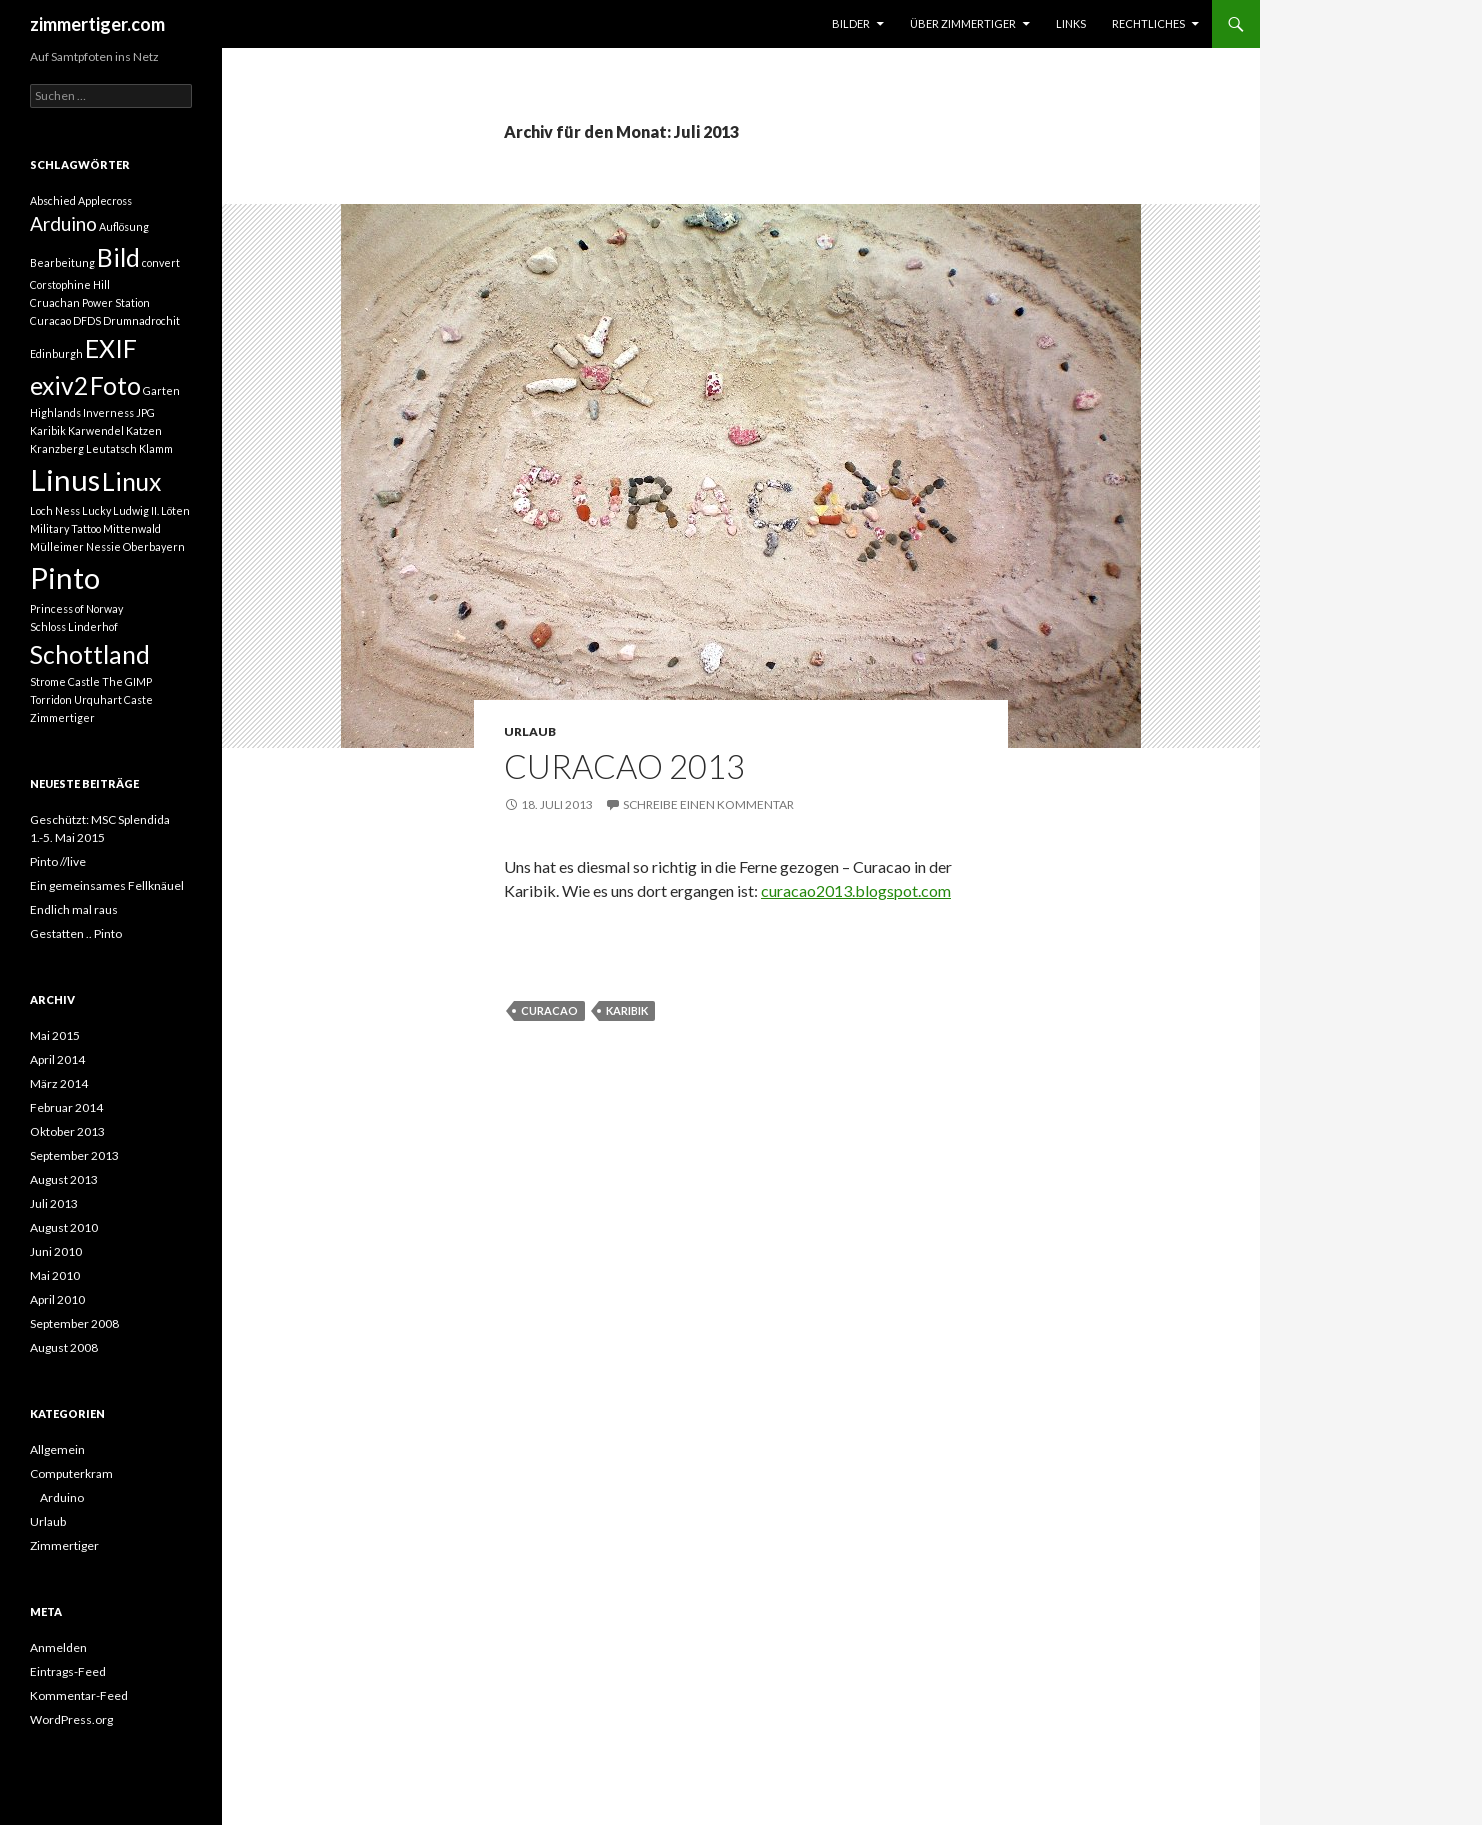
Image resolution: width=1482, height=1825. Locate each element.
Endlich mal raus (74, 909)
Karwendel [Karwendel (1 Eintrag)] (96, 430)
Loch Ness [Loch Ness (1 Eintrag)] (55, 510)
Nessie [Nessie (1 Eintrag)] (103, 546)
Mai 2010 (55, 1275)
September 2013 (74, 1155)
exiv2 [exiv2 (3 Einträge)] (59, 385)
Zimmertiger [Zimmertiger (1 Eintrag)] (62, 717)
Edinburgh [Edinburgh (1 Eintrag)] (56, 353)
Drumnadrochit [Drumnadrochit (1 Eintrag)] (141, 320)
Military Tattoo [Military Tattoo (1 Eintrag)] (65, 528)
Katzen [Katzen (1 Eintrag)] (144, 430)
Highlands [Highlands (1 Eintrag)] (55, 412)
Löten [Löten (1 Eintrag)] (175, 510)
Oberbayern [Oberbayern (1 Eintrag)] (154, 546)
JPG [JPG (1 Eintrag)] (145, 412)
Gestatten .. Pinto (76, 933)
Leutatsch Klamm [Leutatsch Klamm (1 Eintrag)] (129, 448)
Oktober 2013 (67, 1131)
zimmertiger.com (97, 24)
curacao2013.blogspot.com (856, 890)
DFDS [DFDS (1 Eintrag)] (87, 320)
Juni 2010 (56, 1251)
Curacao (549, 1010)
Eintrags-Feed (68, 1671)
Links (1071, 23)
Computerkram (71, 1473)
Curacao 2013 (624, 766)
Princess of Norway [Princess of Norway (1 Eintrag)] (76, 608)
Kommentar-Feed (79, 1695)
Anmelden (58, 1647)
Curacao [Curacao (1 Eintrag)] (50, 320)
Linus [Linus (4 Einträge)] (65, 479)
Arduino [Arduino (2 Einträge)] (63, 223)
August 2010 (64, 1227)
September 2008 (74, 1323)
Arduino (62, 1497)
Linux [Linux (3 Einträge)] (131, 481)
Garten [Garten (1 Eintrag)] (161, 390)
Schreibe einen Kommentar (708, 804)
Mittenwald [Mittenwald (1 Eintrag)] (132, 528)
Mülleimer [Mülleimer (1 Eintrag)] (57, 546)
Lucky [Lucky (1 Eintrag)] (96, 510)
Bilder (851, 23)
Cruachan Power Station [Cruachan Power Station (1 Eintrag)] (90, 302)
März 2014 (59, 1083)
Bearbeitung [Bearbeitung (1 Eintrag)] (62, 262)
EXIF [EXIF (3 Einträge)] (111, 348)
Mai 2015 (55, 1035)
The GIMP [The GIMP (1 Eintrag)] (127, 681)
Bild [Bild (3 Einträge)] (118, 257)
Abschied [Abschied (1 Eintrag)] (53, 200)
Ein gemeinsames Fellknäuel (107, 885)
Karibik (627, 1010)
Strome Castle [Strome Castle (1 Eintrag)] (65, 681)
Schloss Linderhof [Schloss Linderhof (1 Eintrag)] (74, 626)
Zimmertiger (64, 1545)
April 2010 (57, 1299)
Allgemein (57, 1449)
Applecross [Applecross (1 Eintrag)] (105, 200)
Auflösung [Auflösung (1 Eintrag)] (124, 226)
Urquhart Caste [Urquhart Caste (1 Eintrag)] (113, 699)
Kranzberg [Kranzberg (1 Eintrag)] (57, 448)
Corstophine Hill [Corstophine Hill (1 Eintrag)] (70, 284)
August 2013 (64, 1179)
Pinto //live (58, 861)
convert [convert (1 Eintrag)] (161, 262)
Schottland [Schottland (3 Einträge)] (90, 654)
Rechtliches (1148, 23)
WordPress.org (71, 1719)
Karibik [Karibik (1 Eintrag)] (48, 430)
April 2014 (57, 1059)
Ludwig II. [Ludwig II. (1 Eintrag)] (136, 510)
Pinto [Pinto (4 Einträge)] (65, 577)
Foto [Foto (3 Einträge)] (115, 385)
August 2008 (64, 1347)
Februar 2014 (66, 1107)
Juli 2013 (54, 1203)
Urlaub (530, 731)
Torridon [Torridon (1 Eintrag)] (51, 699)
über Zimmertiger (963, 23)
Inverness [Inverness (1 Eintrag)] (108, 412)
